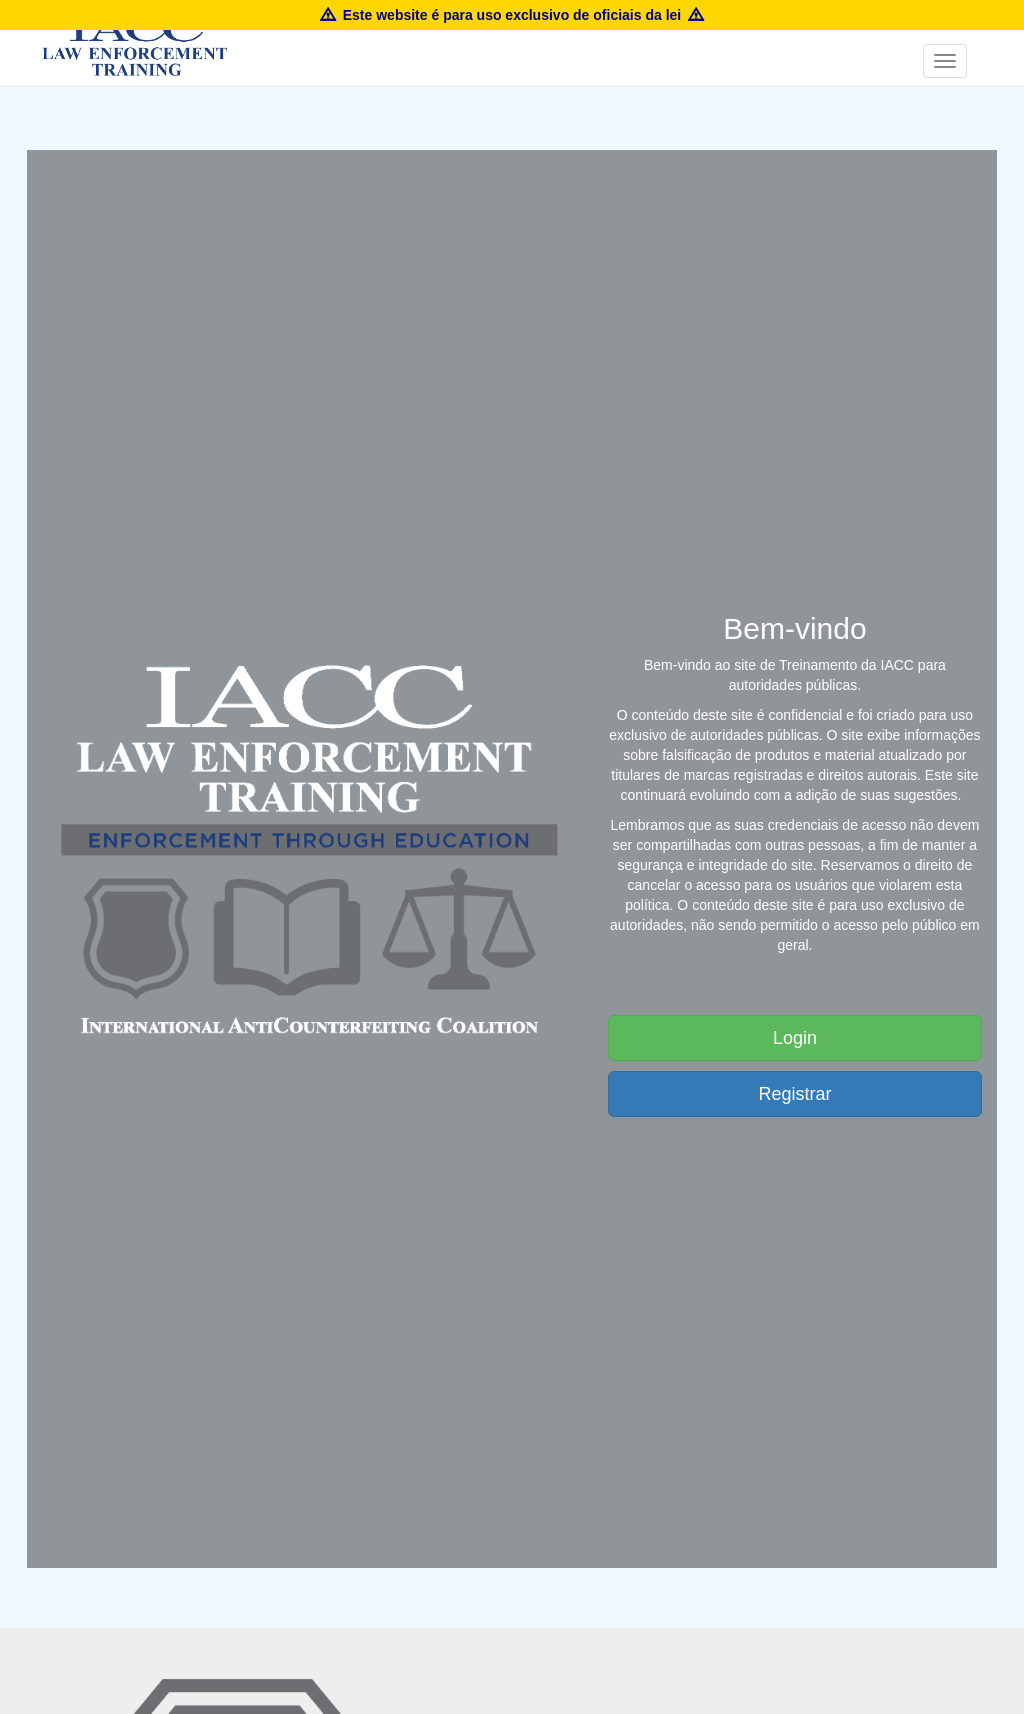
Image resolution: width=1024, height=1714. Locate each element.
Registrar (794, 1094)
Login (795, 1038)
